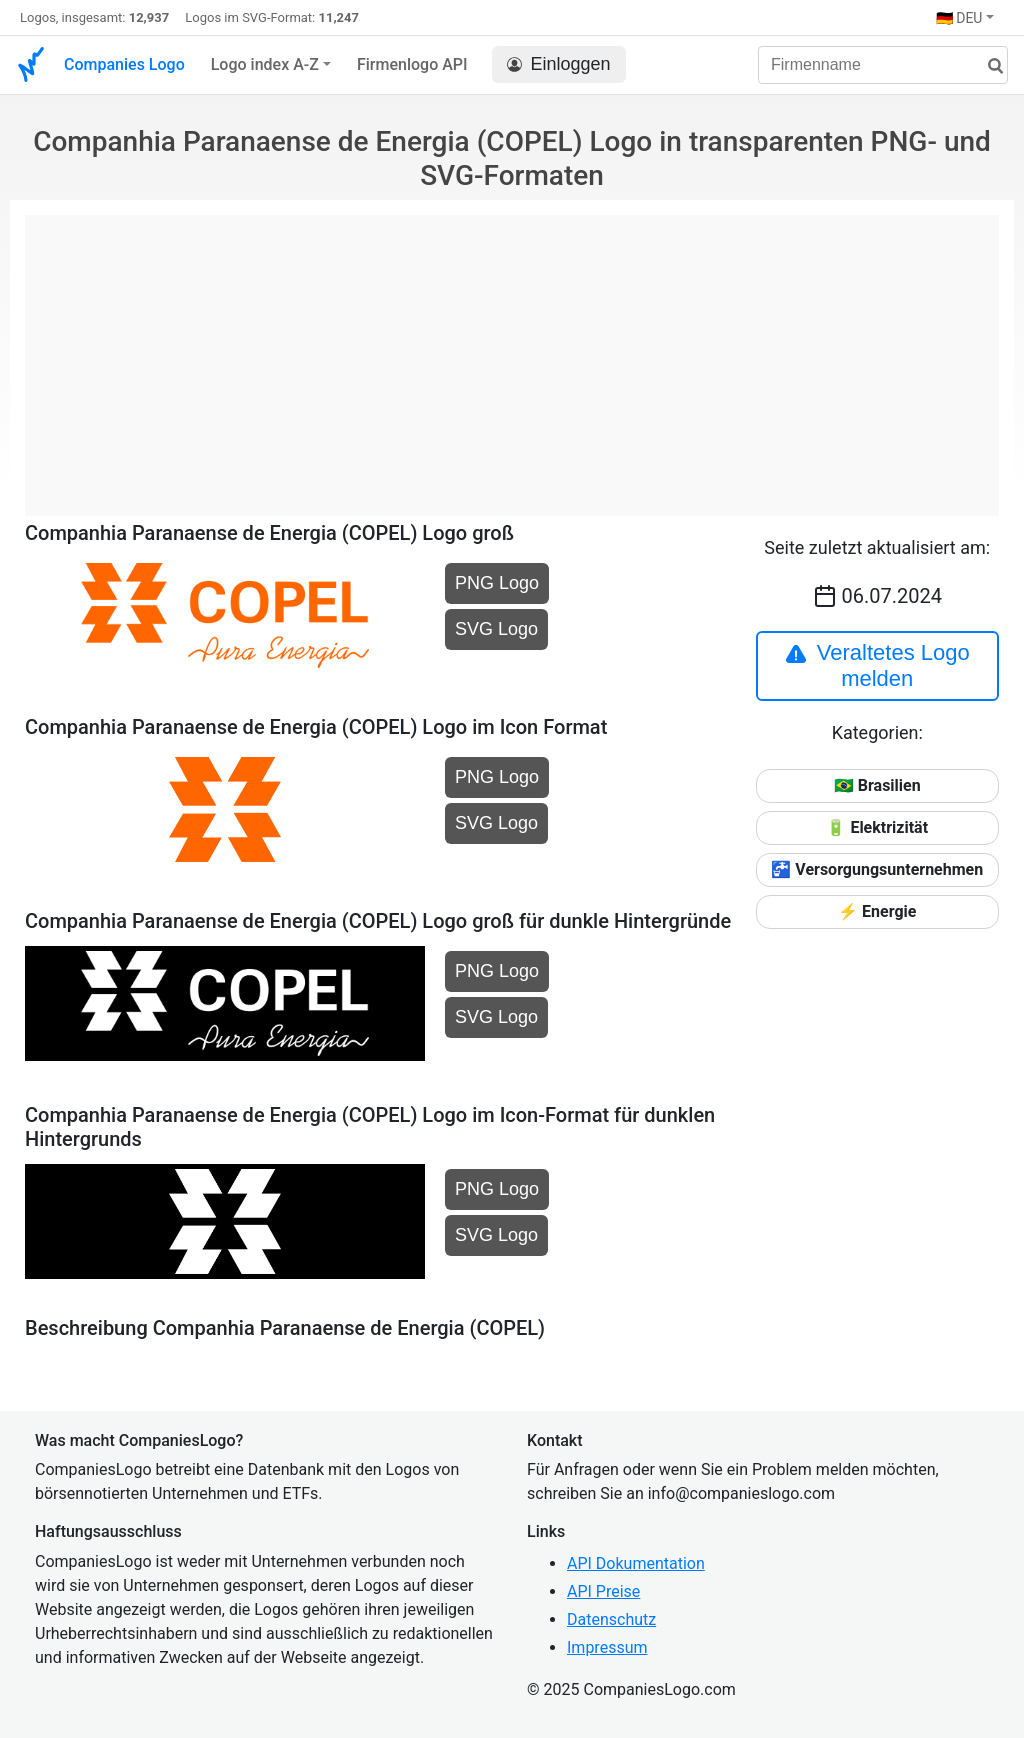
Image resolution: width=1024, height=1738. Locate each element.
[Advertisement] (512, 355)
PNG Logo (497, 583)
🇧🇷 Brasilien (877, 785)
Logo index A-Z (265, 64)
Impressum (607, 1647)
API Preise (603, 1591)
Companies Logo (124, 64)
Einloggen (559, 64)
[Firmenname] (883, 65)
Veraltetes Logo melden (877, 665)
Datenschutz (611, 1619)
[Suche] (988, 66)
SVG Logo (496, 629)
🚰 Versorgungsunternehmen (877, 869)
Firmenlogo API (412, 64)
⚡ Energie (877, 911)
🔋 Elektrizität (877, 827)
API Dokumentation (636, 1563)
